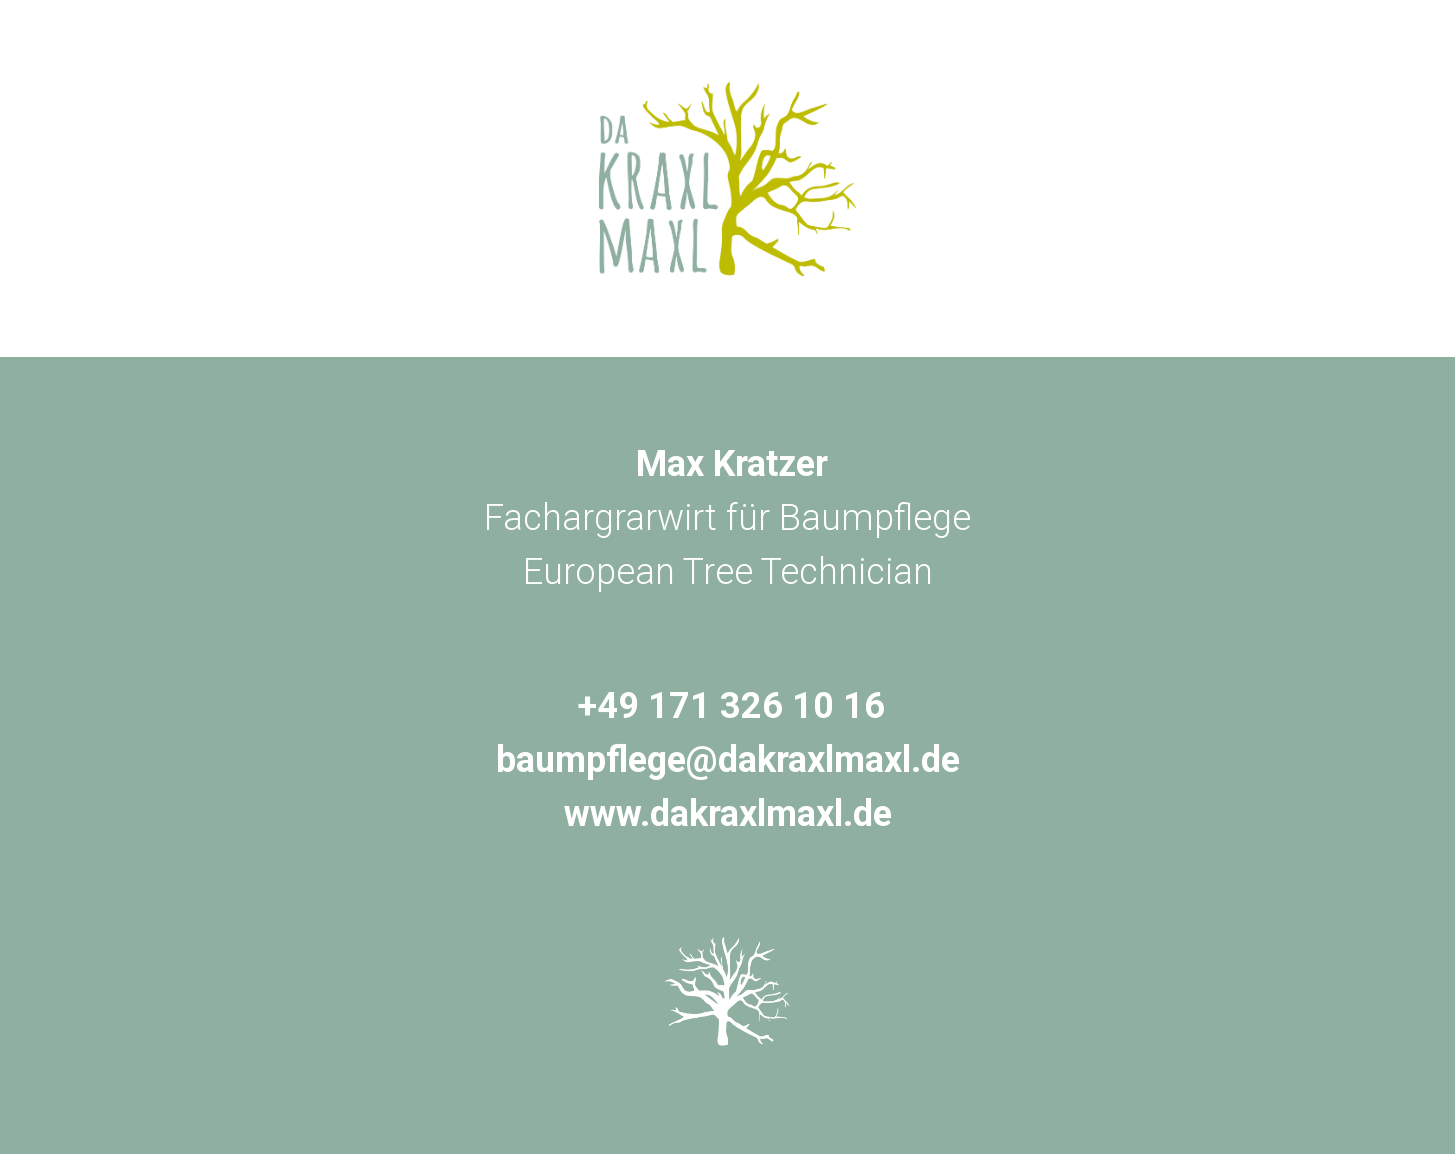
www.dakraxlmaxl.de (728, 814)
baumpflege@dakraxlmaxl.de (728, 760)
